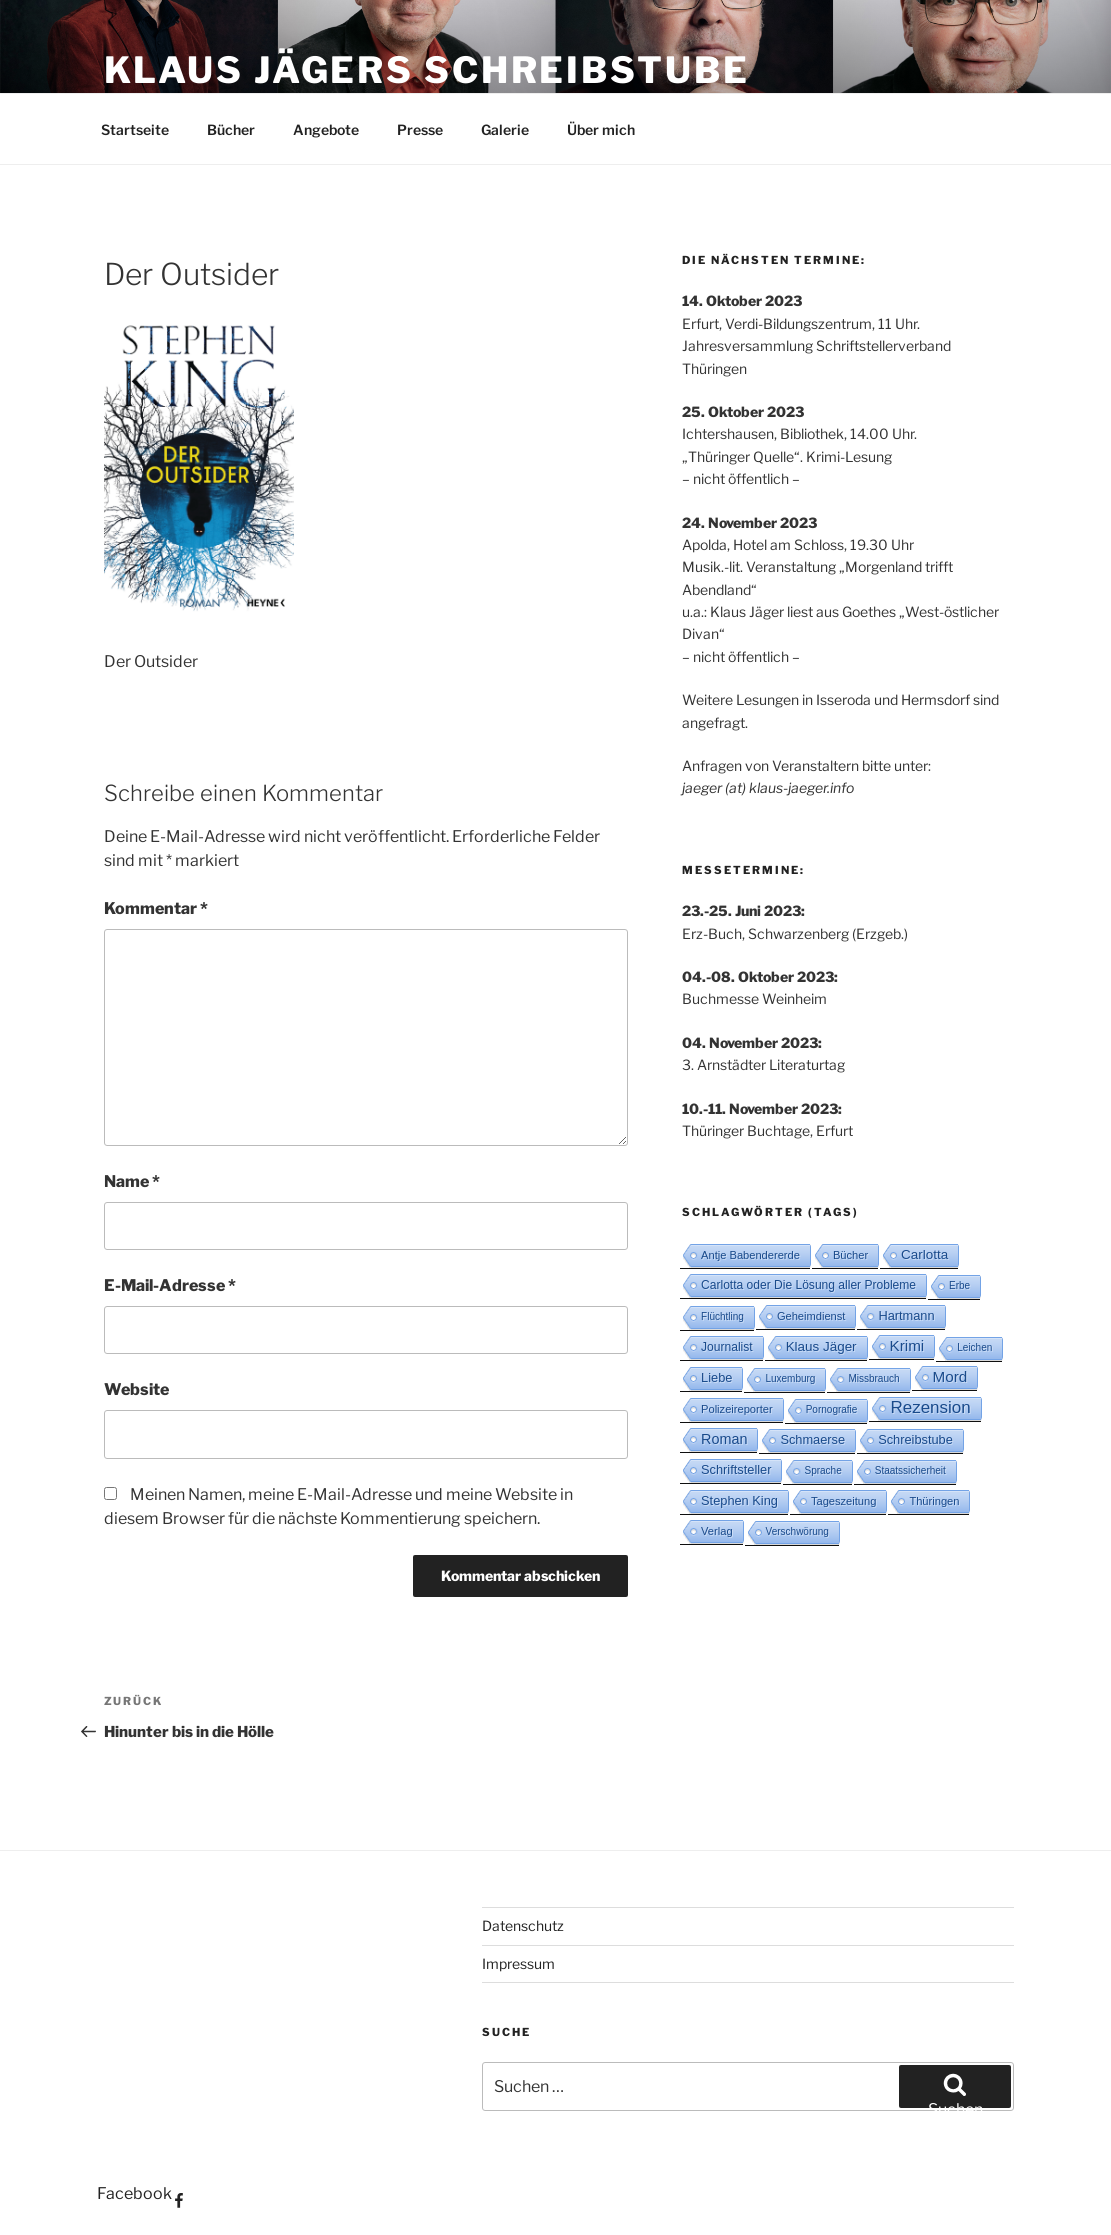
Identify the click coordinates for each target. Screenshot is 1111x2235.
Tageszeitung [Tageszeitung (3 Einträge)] (843, 1501)
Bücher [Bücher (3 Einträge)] (850, 1255)
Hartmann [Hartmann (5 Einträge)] (906, 1315)
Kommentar (156, 908)
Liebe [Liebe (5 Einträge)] (716, 1377)
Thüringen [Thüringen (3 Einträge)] (934, 1501)
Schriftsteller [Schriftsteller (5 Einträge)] (736, 1469)
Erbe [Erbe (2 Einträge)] (959, 1285)
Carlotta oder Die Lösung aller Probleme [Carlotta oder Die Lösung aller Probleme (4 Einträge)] (808, 1285)
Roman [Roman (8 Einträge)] (724, 1439)
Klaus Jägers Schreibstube (427, 70)
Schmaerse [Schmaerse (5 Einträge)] (812, 1439)
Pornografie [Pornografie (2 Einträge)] (832, 1409)
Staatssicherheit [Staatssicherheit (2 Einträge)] (910, 1470)
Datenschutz (523, 1925)
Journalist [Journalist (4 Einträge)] (727, 1347)
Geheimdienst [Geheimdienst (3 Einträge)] (811, 1316)
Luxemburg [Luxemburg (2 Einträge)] (790, 1378)
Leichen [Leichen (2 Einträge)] (974, 1347)
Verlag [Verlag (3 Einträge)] (717, 1531)
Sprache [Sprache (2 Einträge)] (822, 1470)
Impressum (518, 1963)
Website (136, 1389)
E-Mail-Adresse (170, 1285)
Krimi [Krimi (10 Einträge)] (907, 1345)
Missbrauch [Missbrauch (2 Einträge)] (873, 1378)
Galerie (505, 129)
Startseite (135, 129)
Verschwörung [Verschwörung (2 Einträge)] (797, 1531)
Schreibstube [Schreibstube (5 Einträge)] (915, 1439)
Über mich (601, 129)
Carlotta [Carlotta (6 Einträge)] (924, 1254)
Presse (420, 129)
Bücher (231, 129)
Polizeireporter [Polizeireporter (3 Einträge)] (737, 1409)
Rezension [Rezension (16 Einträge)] (930, 1407)
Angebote (326, 129)
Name (132, 1181)
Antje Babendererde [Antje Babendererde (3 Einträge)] (750, 1255)
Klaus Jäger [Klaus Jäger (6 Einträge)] (821, 1346)
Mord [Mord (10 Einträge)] (950, 1376)
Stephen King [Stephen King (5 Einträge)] (739, 1500)
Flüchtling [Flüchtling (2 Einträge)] (722, 1316)
